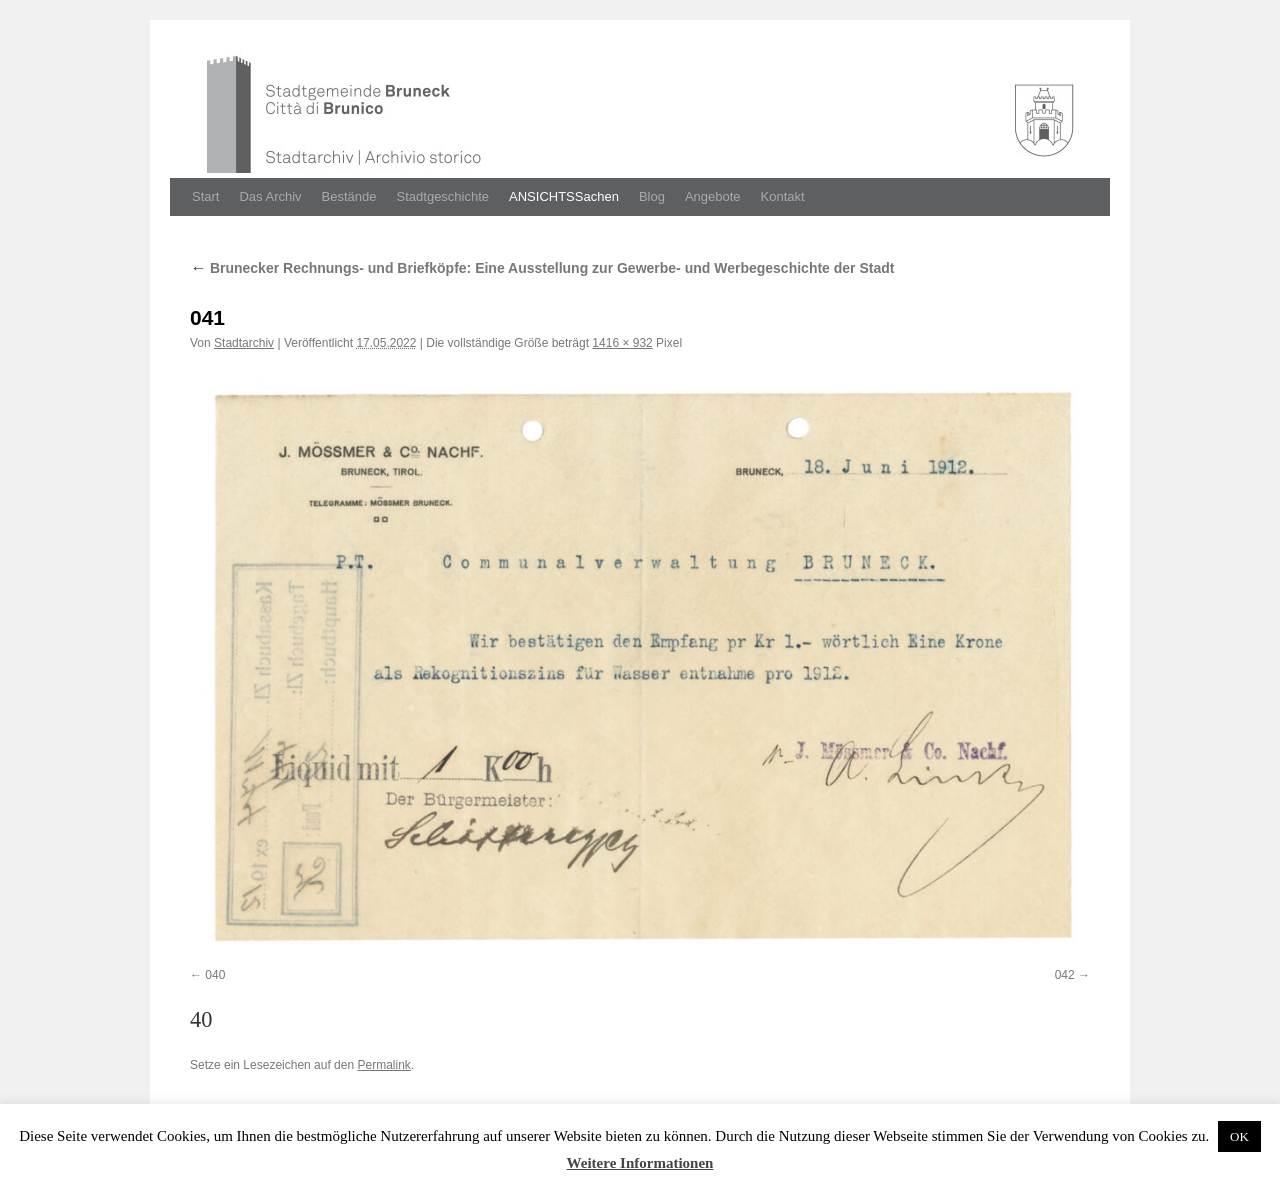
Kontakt (783, 196)
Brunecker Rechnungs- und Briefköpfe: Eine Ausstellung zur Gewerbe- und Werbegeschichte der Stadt (542, 268)
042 (1065, 975)
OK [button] (1239, 1136)
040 (215, 975)
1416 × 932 (622, 343)
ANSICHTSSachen (564, 196)
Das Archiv (270, 196)
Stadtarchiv (244, 343)
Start (205, 196)
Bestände (349, 196)
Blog (652, 196)
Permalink (383, 1065)
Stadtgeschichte (443, 196)
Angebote (713, 196)
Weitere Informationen (640, 1163)
